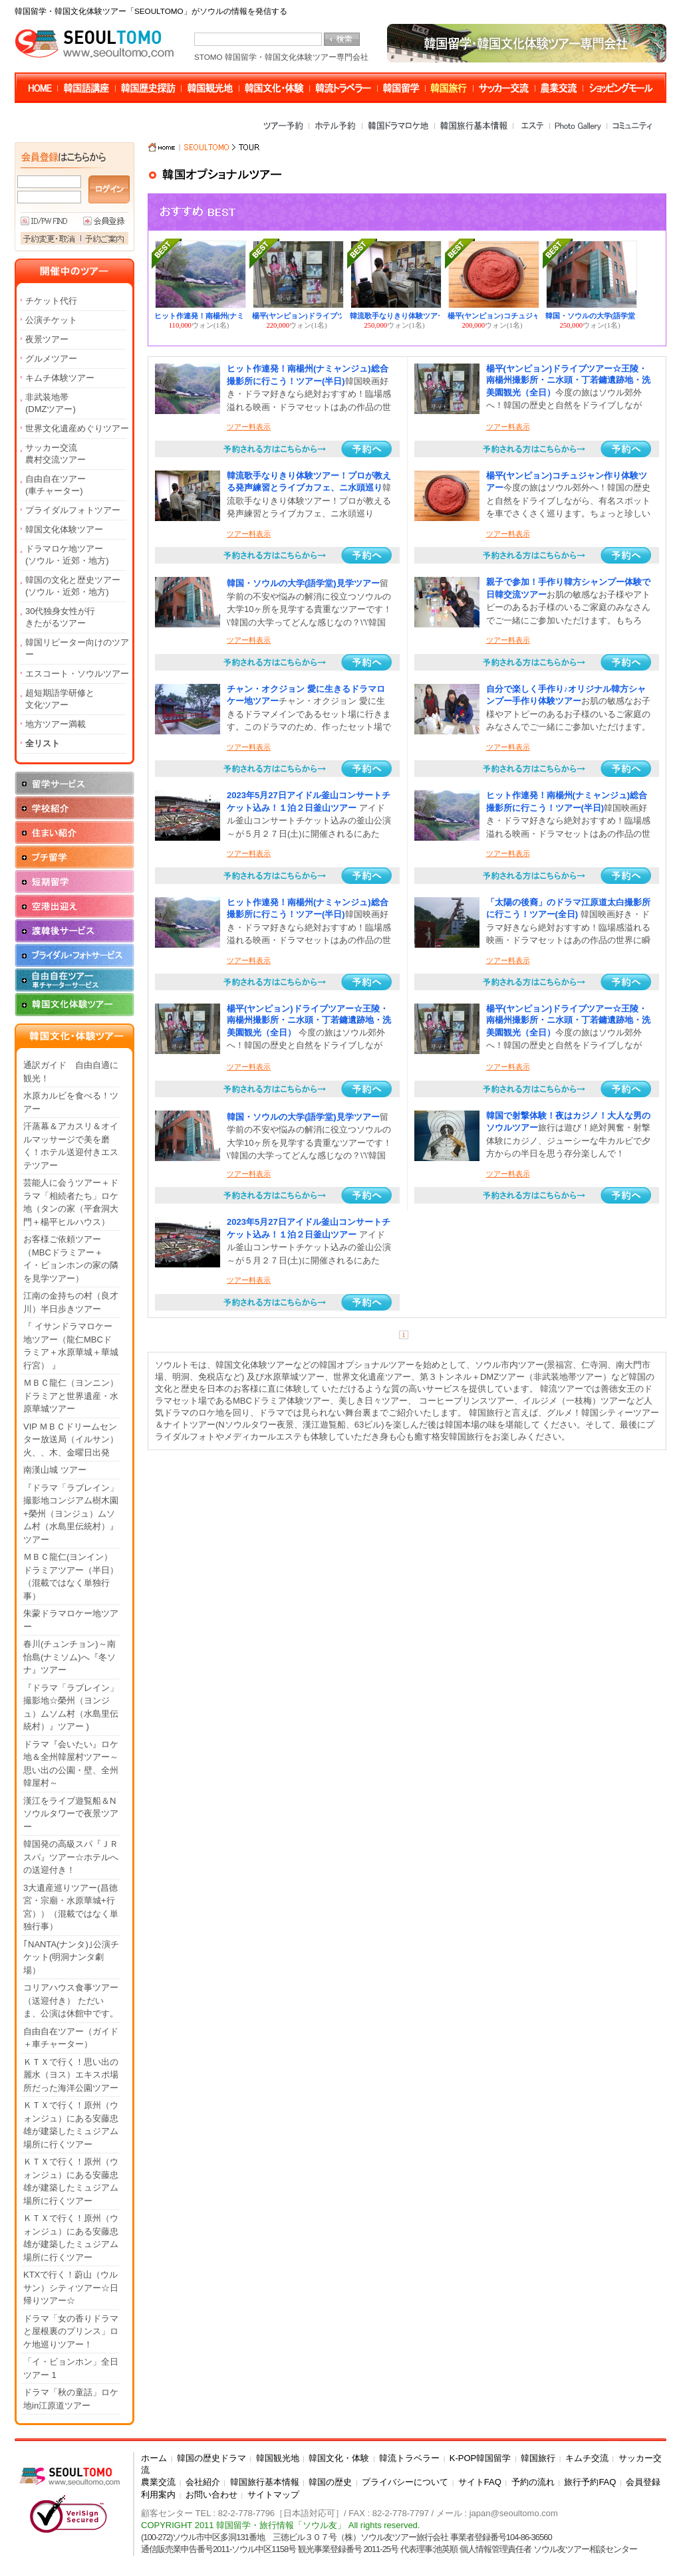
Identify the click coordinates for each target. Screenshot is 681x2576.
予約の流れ (533, 2482)
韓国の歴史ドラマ (211, 2458)
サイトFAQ (479, 2482)
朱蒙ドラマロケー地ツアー (70, 1620)
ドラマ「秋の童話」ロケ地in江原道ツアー (70, 2399)
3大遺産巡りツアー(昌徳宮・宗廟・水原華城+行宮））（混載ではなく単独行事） (70, 1907)
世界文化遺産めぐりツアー (77, 428)
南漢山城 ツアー (54, 1470)
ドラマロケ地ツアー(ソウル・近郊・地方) (67, 555)
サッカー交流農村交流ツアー (55, 454)
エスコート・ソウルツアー (77, 674)
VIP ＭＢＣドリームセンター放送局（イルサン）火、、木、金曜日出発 (70, 1439)
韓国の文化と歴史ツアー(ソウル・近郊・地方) (72, 586)
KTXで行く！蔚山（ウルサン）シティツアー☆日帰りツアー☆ (70, 2288)
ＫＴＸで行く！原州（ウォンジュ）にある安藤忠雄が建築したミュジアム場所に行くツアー (70, 2124)
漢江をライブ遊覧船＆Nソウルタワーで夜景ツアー (70, 1814)
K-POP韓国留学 (480, 2458)
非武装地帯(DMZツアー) (50, 403)
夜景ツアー (46, 339)
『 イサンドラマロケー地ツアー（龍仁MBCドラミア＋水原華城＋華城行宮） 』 (70, 1345)
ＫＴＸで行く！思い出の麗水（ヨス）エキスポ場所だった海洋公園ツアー (70, 2075)
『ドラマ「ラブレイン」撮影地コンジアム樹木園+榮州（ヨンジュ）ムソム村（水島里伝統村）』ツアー (70, 1514)
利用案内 (158, 2495)
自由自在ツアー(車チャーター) (55, 485)
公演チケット (51, 320)
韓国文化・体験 (339, 2458)
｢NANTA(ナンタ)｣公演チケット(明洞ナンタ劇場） (71, 1957)
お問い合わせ (211, 2495)
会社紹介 (203, 2482)
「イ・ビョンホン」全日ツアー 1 (70, 2368)
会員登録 (643, 2482)
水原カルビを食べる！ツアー (70, 1102)
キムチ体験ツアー (59, 378)
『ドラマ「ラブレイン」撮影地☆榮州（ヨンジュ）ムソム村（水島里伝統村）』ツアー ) (70, 1707)
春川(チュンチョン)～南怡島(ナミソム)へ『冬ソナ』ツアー (69, 1657)
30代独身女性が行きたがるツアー (60, 617)
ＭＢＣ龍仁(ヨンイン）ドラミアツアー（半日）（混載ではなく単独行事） (70, 1576)
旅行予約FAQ (590, 2482)
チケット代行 (51, 301)
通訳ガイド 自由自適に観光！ (70, 1071)
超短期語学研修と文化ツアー (59, 699)
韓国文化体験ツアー (64, 529)
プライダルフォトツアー (72, 510)
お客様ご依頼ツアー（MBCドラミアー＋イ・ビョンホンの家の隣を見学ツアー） (70, 1258)
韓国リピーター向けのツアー (77, 648)
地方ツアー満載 (55, 724)
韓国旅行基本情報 (264, 2482)
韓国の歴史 (330, 2482)
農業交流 (158, 2482)
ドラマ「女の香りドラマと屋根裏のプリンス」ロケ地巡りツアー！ (70, 2331)
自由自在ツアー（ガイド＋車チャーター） (70, 2038)
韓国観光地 (277, 2458)
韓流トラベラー (409, 2458)
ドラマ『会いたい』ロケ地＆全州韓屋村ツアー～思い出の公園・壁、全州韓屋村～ (70, 1763)
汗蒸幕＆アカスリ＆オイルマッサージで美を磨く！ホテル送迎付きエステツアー (70, 1145)
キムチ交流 (587, 2458)
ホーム (154, 2458)
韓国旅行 (538, 2458)
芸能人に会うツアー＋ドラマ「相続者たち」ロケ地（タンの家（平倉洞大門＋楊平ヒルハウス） (70, 1202)
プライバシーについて (405, 2482)
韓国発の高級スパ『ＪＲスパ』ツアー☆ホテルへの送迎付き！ (70, 1857)
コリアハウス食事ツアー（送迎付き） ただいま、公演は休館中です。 (70, 2000)
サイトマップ (273, 2495)
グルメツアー (51, 359)
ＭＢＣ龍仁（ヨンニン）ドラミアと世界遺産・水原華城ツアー (70, 1396)
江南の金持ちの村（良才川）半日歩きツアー (70, 1302)
